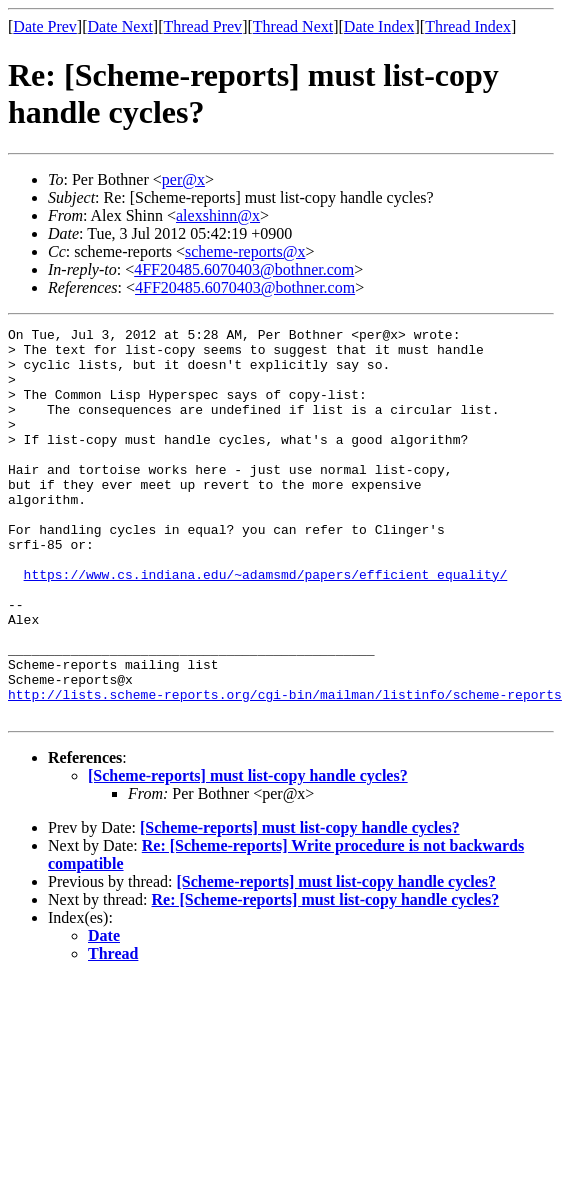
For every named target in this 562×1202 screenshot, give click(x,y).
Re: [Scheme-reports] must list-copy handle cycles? (326, 977)
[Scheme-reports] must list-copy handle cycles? (248, 853)
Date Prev (45, 26)
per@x (183, 179)
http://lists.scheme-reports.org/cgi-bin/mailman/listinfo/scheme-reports (285, 769)
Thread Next (293, 26)
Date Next (120, 26)
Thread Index (468, 26)
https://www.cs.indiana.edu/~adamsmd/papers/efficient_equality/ (266, 625)
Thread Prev (202, 26)
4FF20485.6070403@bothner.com (244, 269)
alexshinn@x (218, 215)
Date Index (379, 26)
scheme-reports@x (245, 251)
